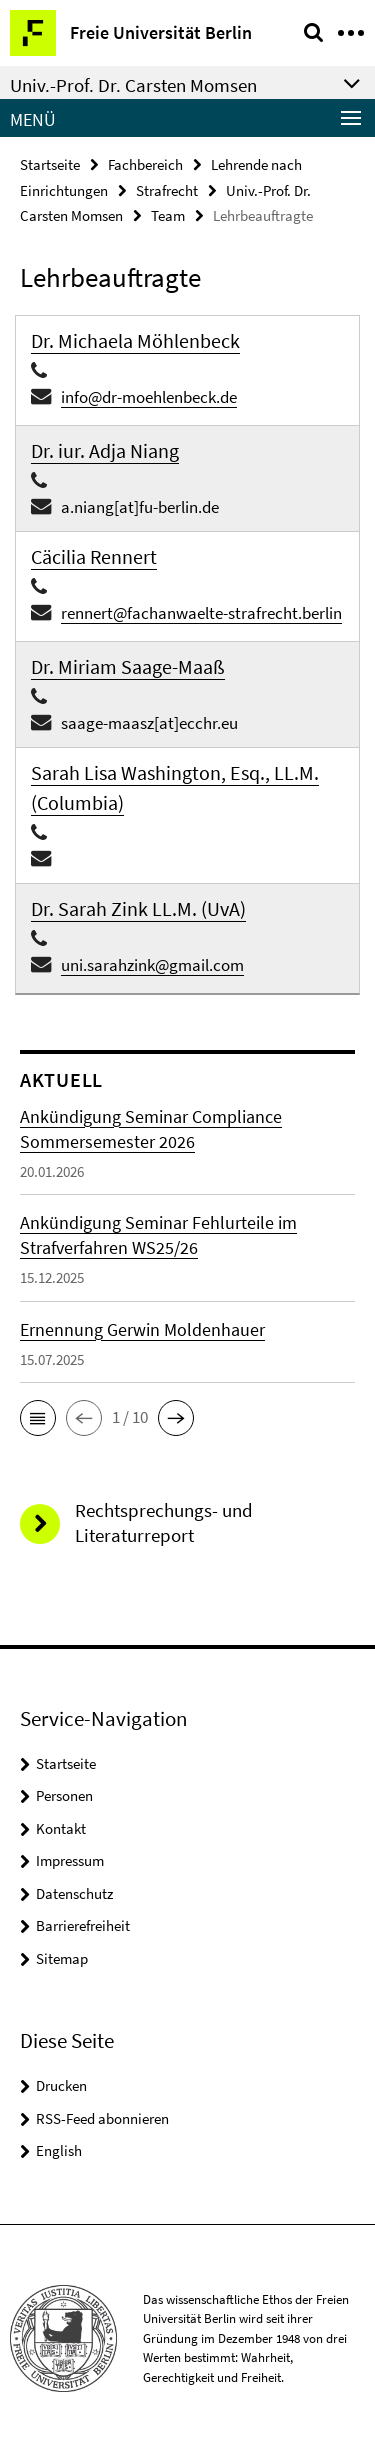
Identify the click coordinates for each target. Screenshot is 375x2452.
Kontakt (61, 1828)
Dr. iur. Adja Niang (105, 450)
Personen (64, 1795)
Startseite (50, 164)
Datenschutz (74, 1893)
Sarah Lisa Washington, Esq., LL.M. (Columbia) (175, 787)
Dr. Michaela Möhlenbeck (135, 340)
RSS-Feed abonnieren (102, 2118)
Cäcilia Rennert (94, 556)
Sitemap (62, 1958)
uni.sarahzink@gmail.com (152, 965)
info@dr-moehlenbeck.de (149, 397)
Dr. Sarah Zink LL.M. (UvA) (138, 908)
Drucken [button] (61, 2085)
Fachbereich (145, 164)
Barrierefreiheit (83, 1925)
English (59, 2150)
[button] (38, 1418)
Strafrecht (167, 190)
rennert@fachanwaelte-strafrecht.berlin (201, 613)
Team (168, 215)
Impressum (70, 1860)
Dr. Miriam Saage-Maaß (128, 666)
